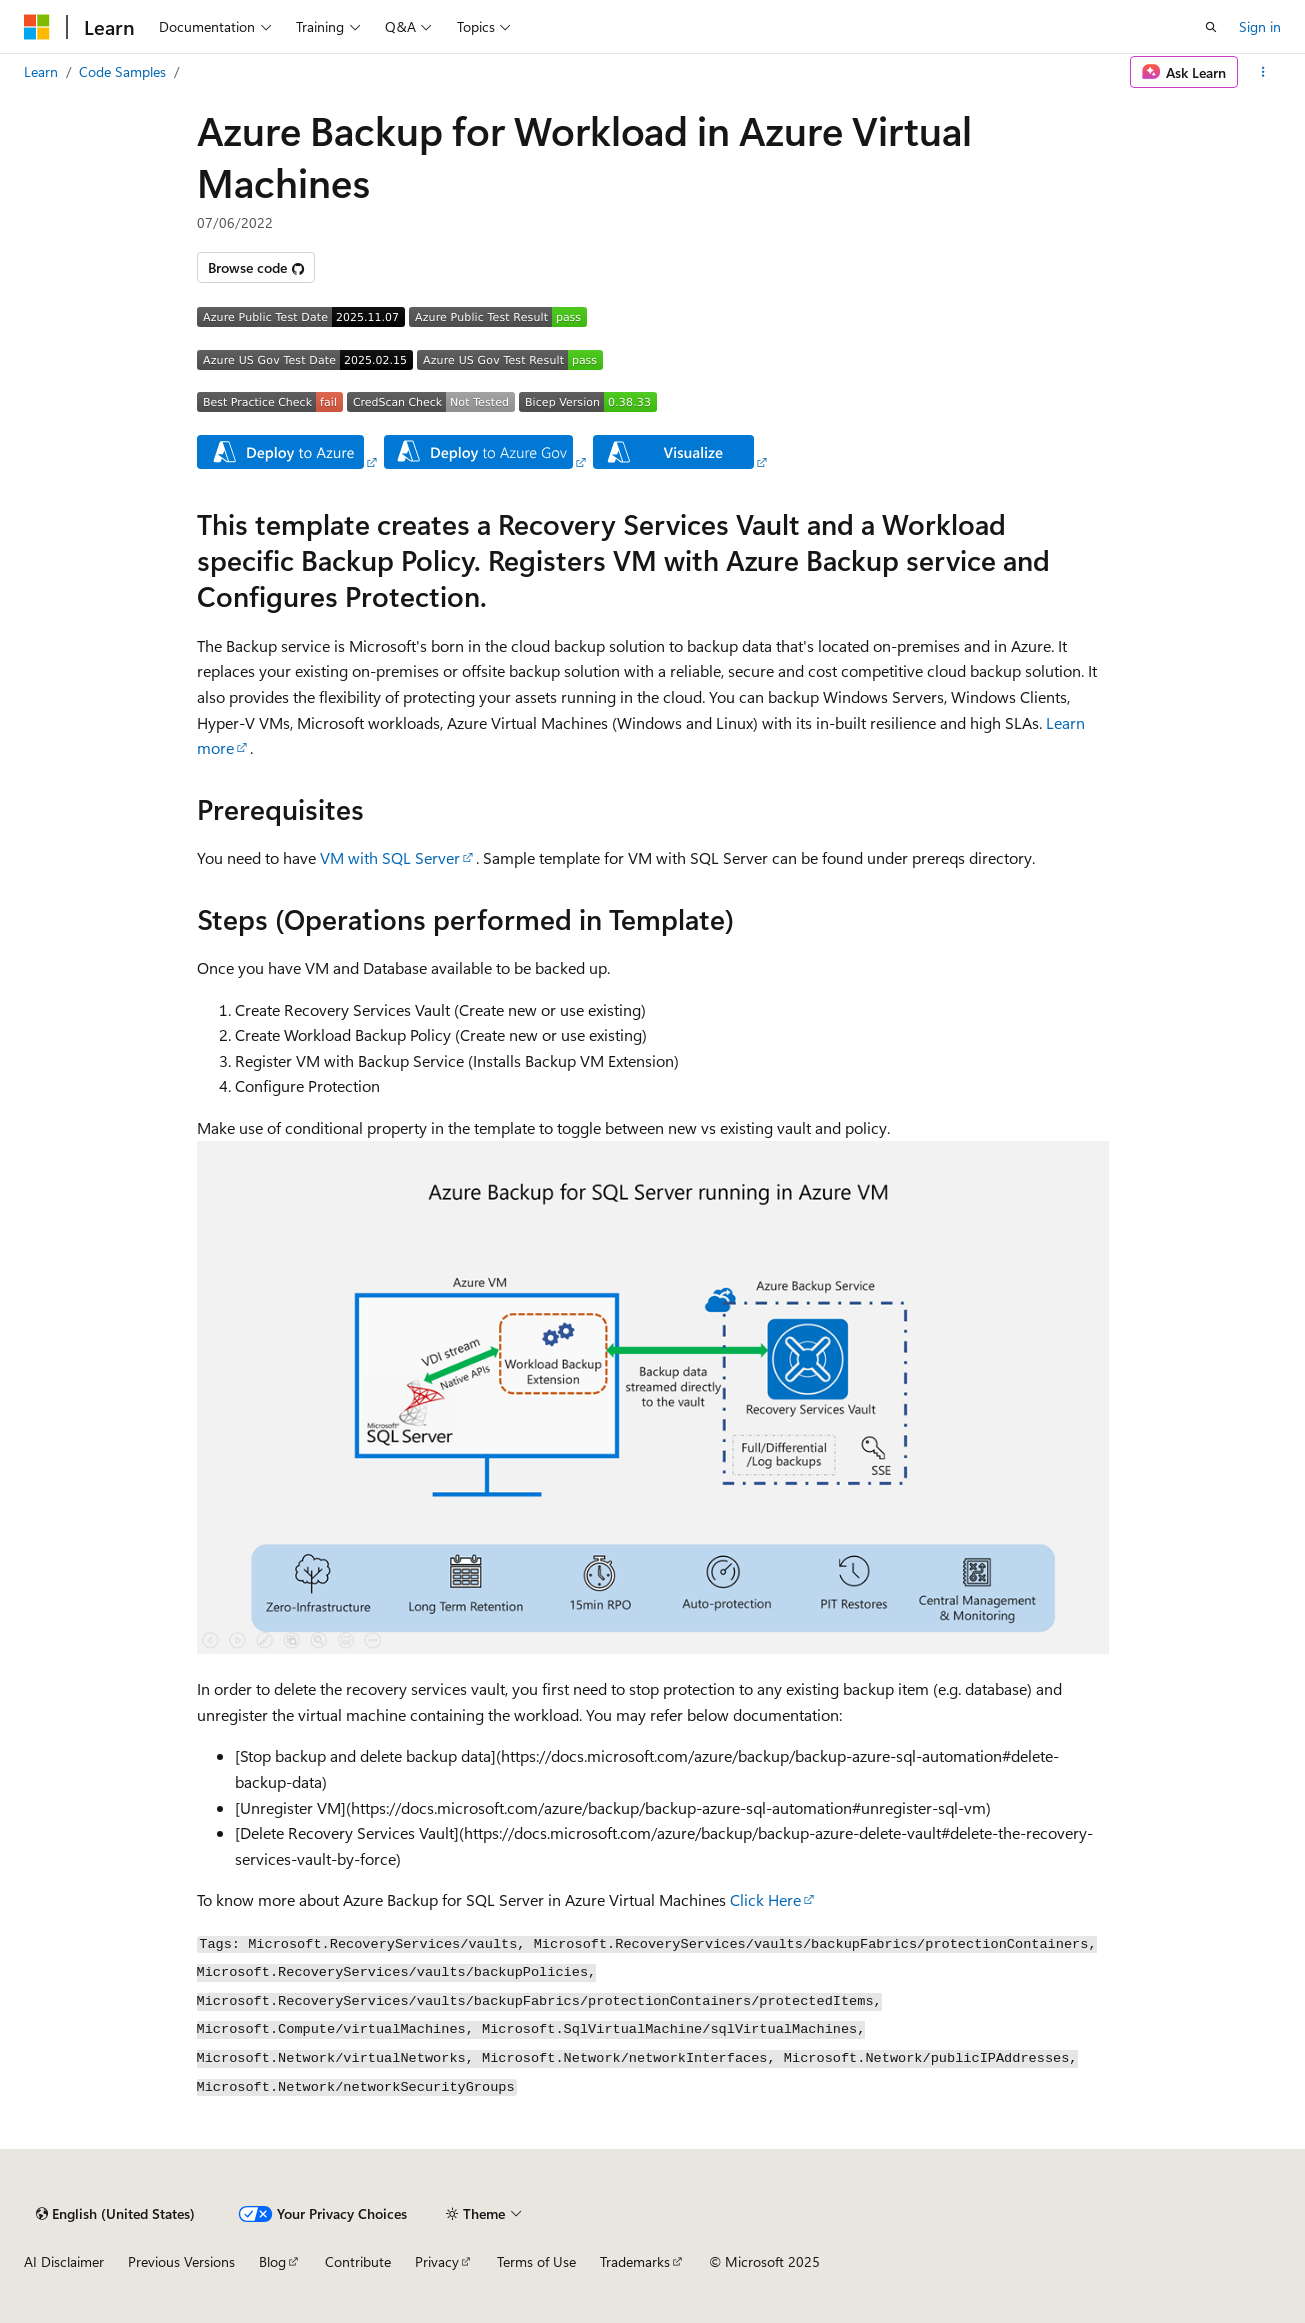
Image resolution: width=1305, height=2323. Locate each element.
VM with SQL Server (390, 857)
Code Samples (122, 71)
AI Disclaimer (64, 2261)
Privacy (437, 2261)
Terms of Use (536, 2261)
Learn (41, 71)
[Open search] (1211, 27)
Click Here (765, 1899)
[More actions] (1263, 72)
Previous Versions (181, 2261)
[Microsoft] (37, 27)
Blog (272, 2261)
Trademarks (635, 2261)
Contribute (358, 2261)
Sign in (1260, 26)
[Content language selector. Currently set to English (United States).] (115, 2214)
